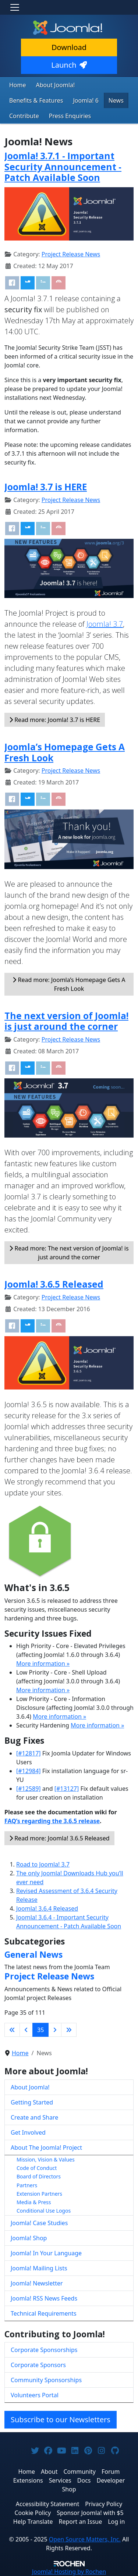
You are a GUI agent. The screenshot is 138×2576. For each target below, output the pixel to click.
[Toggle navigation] (14, 7)
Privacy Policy (103, 2504)
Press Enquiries (70, 116)
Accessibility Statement (47, 2504)
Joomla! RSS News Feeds (44, 2298)
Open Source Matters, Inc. (85, 2539)
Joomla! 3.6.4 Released (47, 1908)
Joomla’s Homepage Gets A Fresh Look (64, 752)
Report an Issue (80, 2522)
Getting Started (32, 2102)
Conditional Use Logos (44, 2210)
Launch (68, 65)
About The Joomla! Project (46, 2147)
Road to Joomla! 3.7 (43, 1864)
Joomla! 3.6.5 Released (53, 1284)
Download (69, 47)
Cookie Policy (32, 2513)
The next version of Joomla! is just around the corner (66, 1021)
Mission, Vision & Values (46, 2159)
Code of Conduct (37, 2167)
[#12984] (28, 1771)
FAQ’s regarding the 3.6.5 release (52, 1821)
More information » (43, 1663)
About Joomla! (55, 85)
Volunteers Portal (35, 2395)
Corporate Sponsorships (44, 2350)
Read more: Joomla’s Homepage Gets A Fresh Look (69, 984)
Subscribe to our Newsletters (60, 2419)
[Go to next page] (54, 2030)
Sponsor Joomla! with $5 (90, 2513)
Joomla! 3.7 (104, 624)
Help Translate (33, 2522)
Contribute (24, 116)
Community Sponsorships (46, 2380)
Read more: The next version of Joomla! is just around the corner (68, 1252)
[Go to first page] (12, 2030)
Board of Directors (39, 2176)
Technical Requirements (44, 2313)
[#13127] (66, 1789)
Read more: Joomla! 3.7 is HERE (54, 720)
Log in (116, 2522)
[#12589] (28, 1789)
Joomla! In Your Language (46, 2253)
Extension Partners (39, 2193)
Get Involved (28, 2132)
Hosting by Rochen (69, 2572)
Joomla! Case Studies (39, 2223)
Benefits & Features (36, 100)
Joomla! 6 (85, 100)
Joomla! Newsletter (37, 2283)
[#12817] (28, 1753)
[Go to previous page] (26, 2030)
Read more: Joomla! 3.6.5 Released (59, 1838)
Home (17, 85)
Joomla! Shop (29, 2238)
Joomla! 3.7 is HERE (45, 487)
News (116, 100)
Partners (27, 2185)
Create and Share (34, 2117)
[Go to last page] (69, 2030)
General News (33, 1954)
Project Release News (71, 254)
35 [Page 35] (40, 2030)
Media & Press (34, 2202)
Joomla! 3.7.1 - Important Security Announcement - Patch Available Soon (62, 167)
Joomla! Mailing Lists (39, 2268)
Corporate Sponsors (38, 2365)
